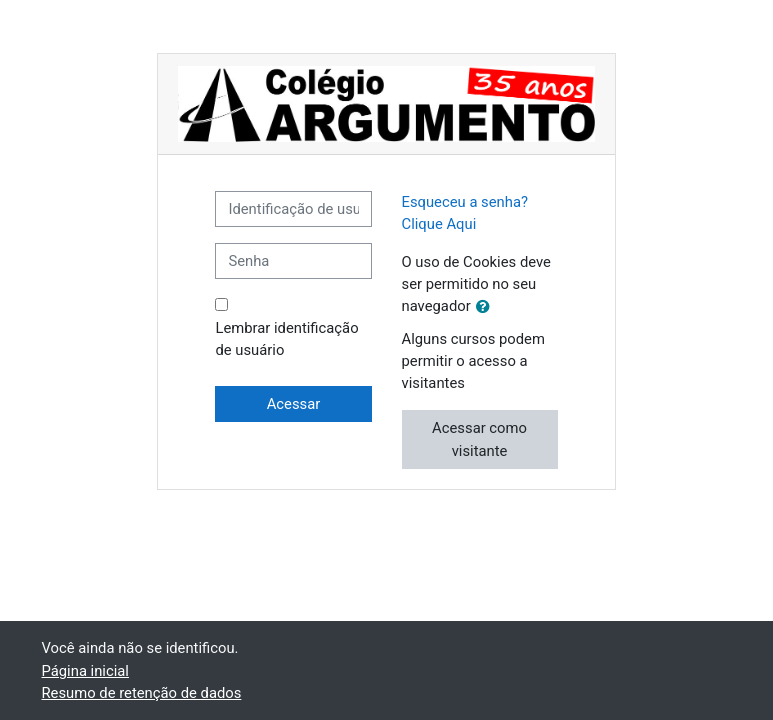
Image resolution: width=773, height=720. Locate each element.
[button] (487, 307)
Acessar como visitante (479, 439)
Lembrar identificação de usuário (286, 339)
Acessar (294, 404)
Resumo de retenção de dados (142, 693)
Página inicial (85, 671)
